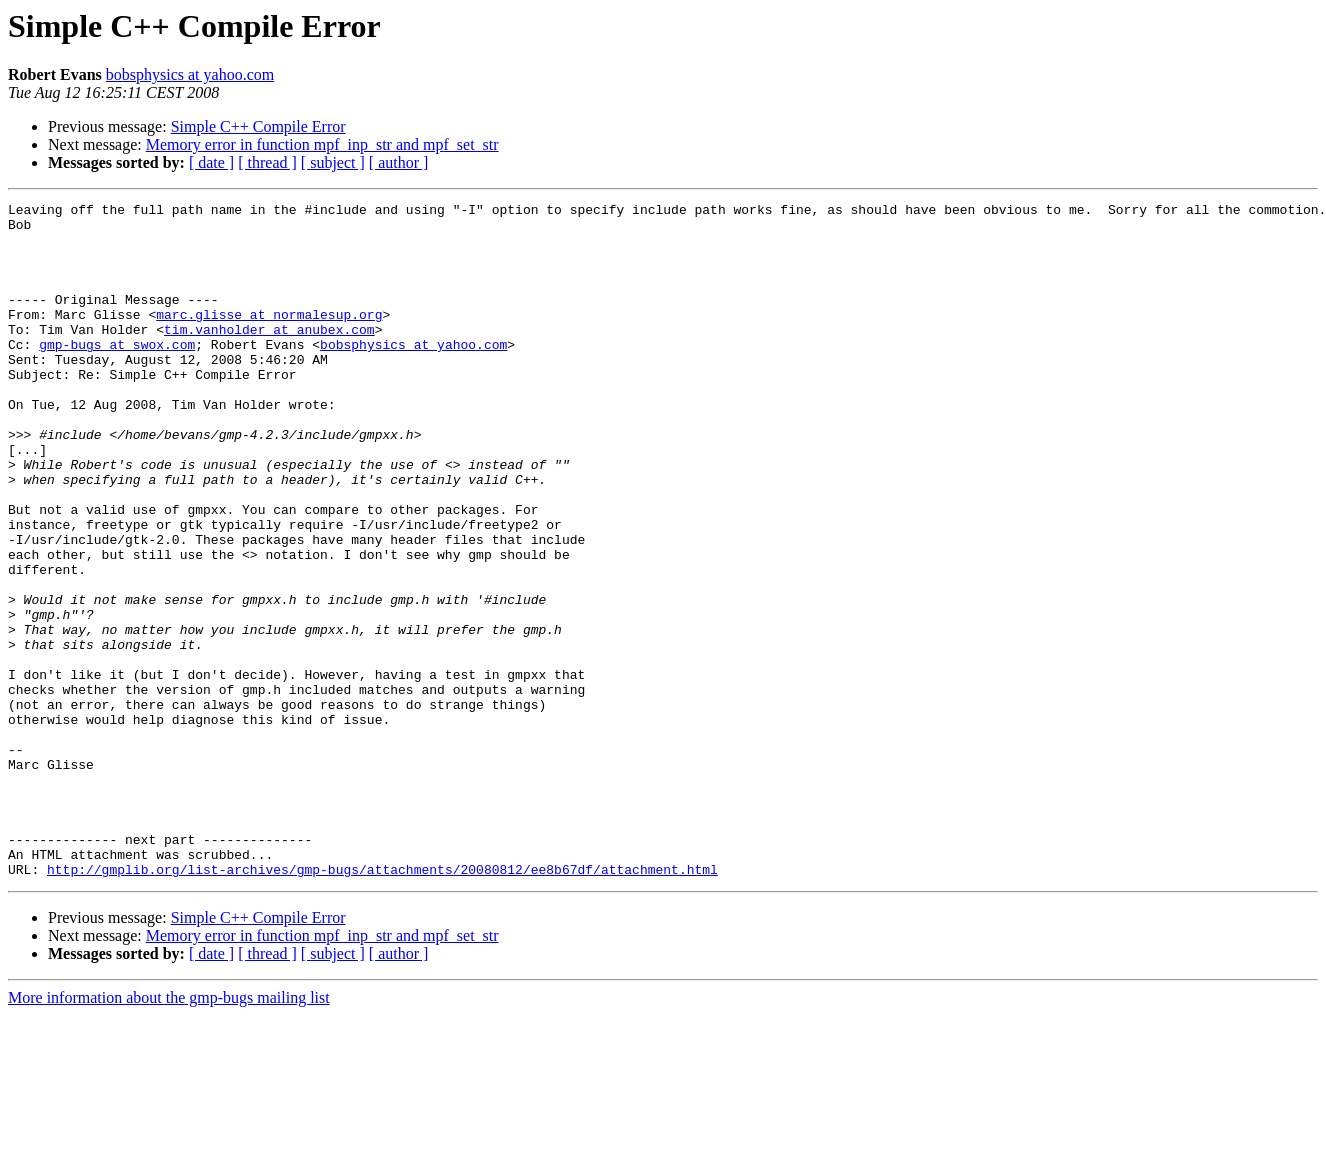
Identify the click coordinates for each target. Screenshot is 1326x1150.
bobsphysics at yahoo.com (190, 74)
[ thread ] (267, 162)
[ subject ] (333, 162)
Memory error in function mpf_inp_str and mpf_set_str (322, 144)
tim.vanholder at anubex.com (269, 356)
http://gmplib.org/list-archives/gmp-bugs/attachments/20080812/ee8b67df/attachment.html (382, 1004)
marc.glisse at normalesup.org (269, 338)
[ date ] (211, 162)
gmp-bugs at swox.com (117, 374)
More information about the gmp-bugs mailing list (169, 1132)
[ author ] (399, 162)
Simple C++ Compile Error (258, 126)
